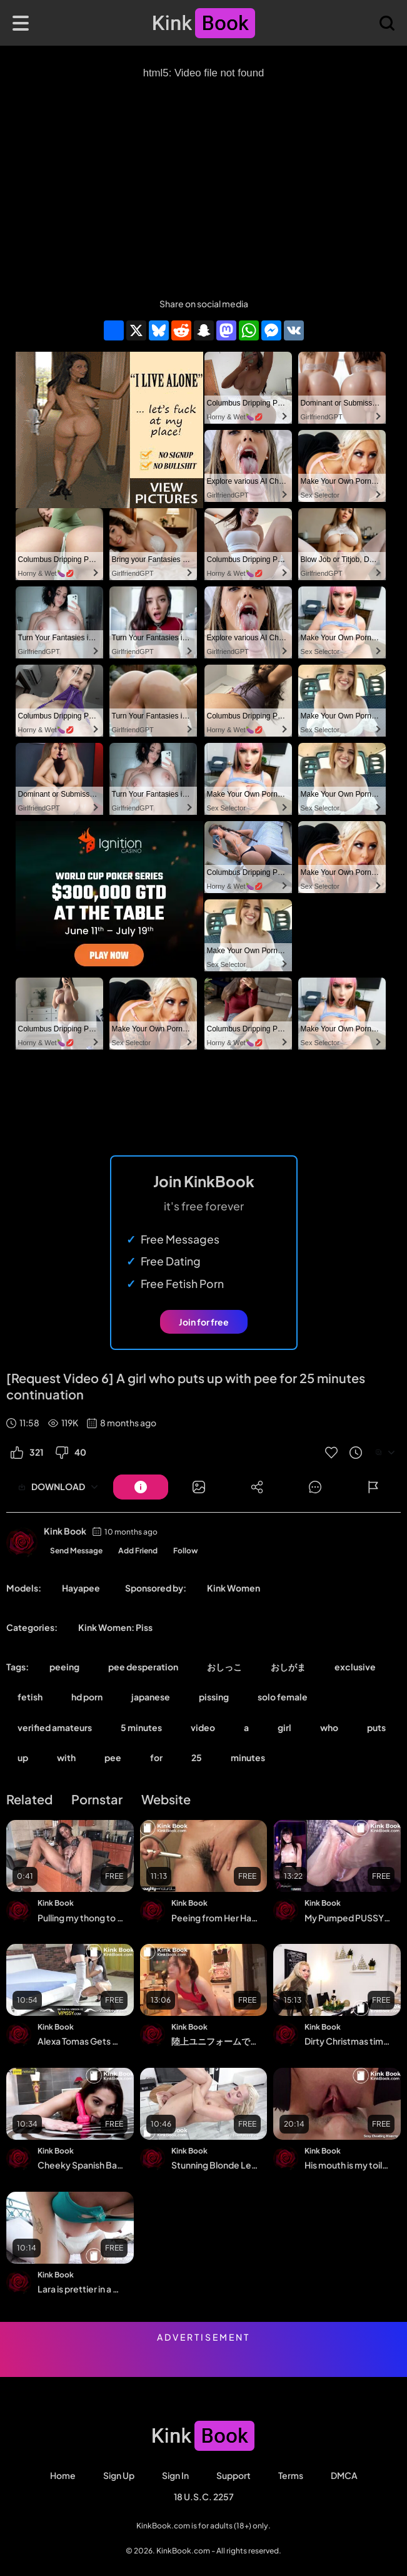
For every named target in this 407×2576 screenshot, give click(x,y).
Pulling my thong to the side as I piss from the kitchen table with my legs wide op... (81, 1917)
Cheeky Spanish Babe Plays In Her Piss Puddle (81, 2164)
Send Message (76, 1550)
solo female (283, 1696)
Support (233, 2475)
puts (376, 1727)
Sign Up (118, 2475)
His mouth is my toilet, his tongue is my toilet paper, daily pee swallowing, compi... (347, 2164)
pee (112, 1757)
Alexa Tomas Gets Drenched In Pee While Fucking (81, 2041)
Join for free (204, 1321)
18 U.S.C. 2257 (204, 2496)
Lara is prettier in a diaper (81, 2288)
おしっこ (224, 1666)
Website (166, 1799)
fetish (30, 1696)
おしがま (288, 1666)
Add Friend (138, 1550)
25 (196, 1757)
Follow (185, 1550)
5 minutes (141, 1727)
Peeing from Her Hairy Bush (214, 1917)
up (23, 1757)
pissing (214, 1696)
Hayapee (81, 1587)
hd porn (87, 1696)
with (66, 1757)
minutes (248, 1757)
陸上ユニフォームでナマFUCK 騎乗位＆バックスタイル (214, 2041)
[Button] (140, 1487)
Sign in (175, 2475)
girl (284, 1727)
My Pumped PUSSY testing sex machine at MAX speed (347, 1917)
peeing (64, 1666)
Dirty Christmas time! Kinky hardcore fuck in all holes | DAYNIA (347, 2041)
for (156, 1757)
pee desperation (143, 1666)
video (203, 1727)
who (329, 1727)
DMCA (344, 2475)
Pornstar (97, 1799)
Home (63, 2475)
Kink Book (65, 1530)
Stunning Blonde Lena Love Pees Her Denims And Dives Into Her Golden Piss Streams (214, 2164)
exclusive (355, 1666)
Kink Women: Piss (115, 1627)
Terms (290, 2475)
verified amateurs (55, 1727)
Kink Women (233, 1587)
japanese (150, 1696)
